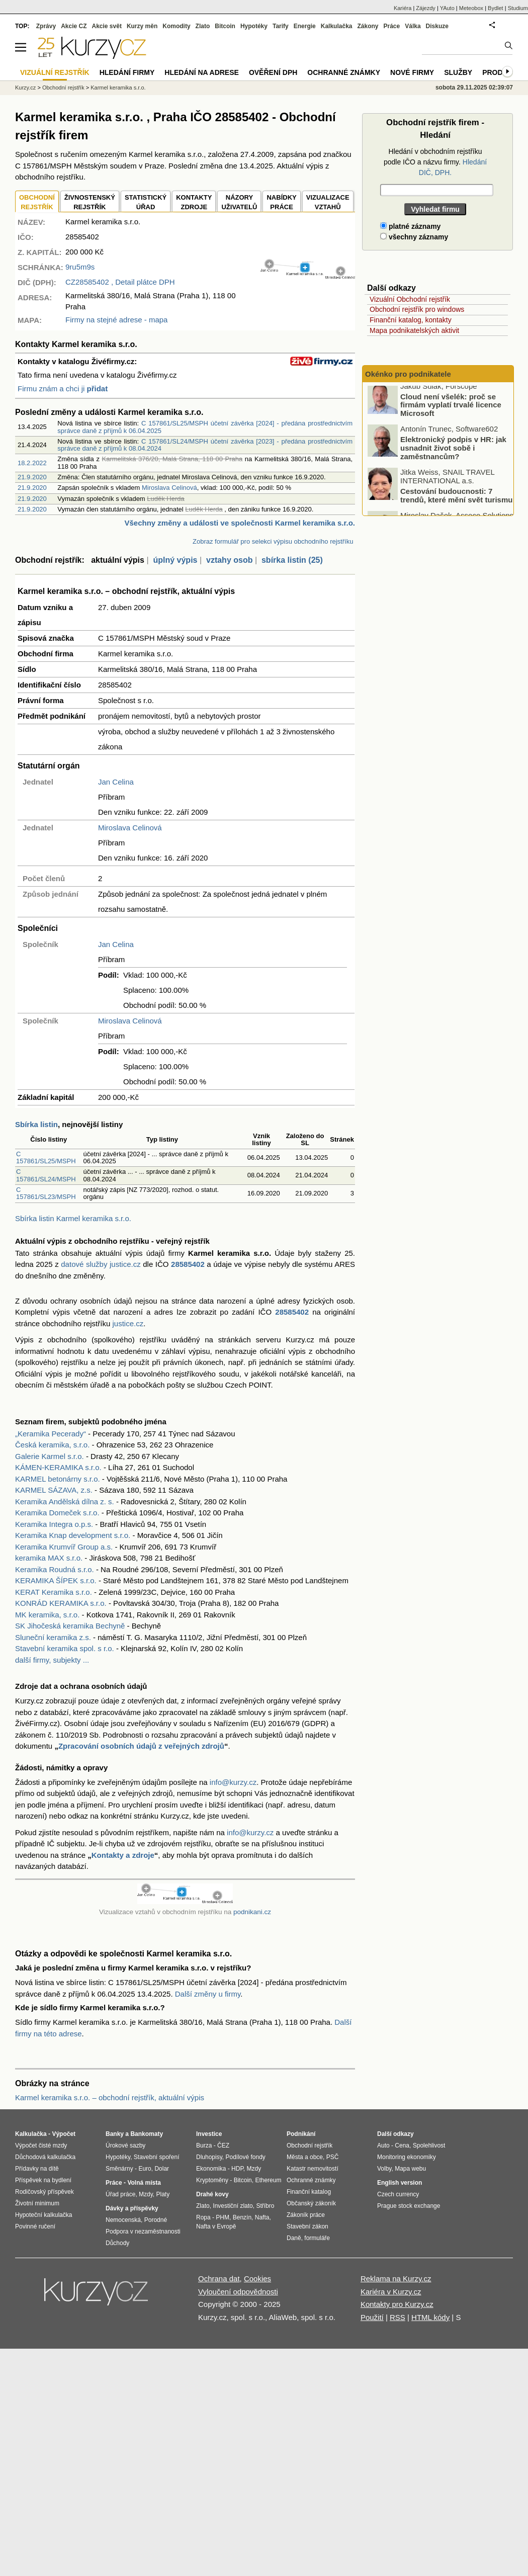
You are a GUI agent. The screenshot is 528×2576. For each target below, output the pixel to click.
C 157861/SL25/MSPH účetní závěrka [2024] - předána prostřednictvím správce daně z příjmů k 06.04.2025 (205, 426)
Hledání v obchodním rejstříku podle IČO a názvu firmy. (435, 162)
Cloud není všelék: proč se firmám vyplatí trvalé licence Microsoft (450, 409)
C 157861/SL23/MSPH (46, 1193)
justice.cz (127, 1323)
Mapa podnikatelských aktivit (414, 330)
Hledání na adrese (201, 72)
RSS (397, 2317)
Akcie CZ (73, 26)
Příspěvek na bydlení (43, 2180)
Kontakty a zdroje (123, 1855)
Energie (305, 26)
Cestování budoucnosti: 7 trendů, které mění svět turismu (456, 500)
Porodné (155, 2219)
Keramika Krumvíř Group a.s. (64, 1546)
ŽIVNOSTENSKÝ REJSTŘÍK (89, 202)
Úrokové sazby (125, 2145)
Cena (402, 2145)
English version (399, 2182)
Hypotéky (254, 26)
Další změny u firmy (208, 1994)
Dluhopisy (209, 2157)
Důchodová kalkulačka (45, 2157)
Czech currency (398, 2194)
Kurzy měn (142, 26)
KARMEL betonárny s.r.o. (57, 1479)
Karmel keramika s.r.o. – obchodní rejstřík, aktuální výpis (109, 2097)
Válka (412, 26)
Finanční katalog (309, 2191)
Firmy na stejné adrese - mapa (116, 319)
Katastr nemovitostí (312, 2168)
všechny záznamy (414, 237)
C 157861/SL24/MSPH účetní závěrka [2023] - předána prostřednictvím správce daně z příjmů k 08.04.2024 (205, 445)
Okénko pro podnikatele (408, 374)
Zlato (203, 26)
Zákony (367, 26)
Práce (392, 26)
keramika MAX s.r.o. (48, 1558)
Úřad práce (120, 2194)
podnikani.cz (252, 1912)
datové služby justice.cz (100, 1264)
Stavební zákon (307, 2226)
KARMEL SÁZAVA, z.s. (54, 1490)
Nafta (262, 2217)
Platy (163, 2194)
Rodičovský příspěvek (44, 2191)
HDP (237, 2168)
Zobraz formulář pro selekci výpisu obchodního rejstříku (273, 541)
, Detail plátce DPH (120, 282)
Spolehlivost (429, 2145)
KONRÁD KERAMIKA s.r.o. (61, 1603)
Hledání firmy (127, 72)
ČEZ (223, 2145)
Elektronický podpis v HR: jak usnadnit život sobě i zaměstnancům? (453, 452)
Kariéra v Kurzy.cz (391, 2291)
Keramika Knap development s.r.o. (72, 1535)
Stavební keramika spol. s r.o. (64, 1648)
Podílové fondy (245, 2157)
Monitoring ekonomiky (406, 2157)
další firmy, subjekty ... (52, 1660)
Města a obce (305, 2157)
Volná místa (143, 2182)
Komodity (176, 26)
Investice (209, 2133)
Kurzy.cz (25, 87)
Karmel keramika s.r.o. (118, 87)
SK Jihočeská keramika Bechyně (70, 1625)
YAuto (447, 8)
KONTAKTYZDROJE (194, 202)
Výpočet (63, 2133)
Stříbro (265, 2205)
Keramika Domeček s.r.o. (57, 1512)
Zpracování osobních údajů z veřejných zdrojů (141, 1746)
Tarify (281, 26)
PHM (222, 2217)
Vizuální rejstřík (55, 72)
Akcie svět (107, 26)
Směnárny (119, 2168)
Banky (115, 2133)
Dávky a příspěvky (132, 2208)
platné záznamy (410, 226)
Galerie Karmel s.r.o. (49, 1456)
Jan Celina (116, 782)
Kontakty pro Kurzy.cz (397, 2304)
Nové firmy (412, 72)
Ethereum (268, 2180)
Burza (204, 2145)
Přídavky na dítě (37, 2168)
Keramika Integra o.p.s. (54, 1524)
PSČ (332, 2157)
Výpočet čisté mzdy (41, 2145)
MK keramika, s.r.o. (47, 1614)
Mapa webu (410, 2168)
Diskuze (437, 26)
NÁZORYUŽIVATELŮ (239, 202)
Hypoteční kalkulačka (43, 2214)
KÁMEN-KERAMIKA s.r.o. (58, 1467)
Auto (383, 2145)
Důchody (117, 2243)
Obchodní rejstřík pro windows (417, 309)
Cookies (257, 2278)
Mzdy (146, 2194)
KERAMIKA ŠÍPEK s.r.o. (56, 1580)
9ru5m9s (80, 267)
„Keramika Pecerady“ (50, 1433)
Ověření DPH (273, 72)
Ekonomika (211, 2168)
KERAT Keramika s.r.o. (53, 1592)
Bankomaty (146, 2133)
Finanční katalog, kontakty (411, 320)
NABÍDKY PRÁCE (281, 202)
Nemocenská (123, 2219)
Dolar (161, 2168)
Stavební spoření (157, 2157)
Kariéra (402, 8)
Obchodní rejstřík (63, 87)
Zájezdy (425, 8)
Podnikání (301, 2133)
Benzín (242, 2217)
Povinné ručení (35, 2226)
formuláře (317, 2238)
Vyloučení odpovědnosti (238, 2291)
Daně (294, 2238)
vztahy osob (229, 560)
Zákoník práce (306, 2214)
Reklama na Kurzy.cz (396, 2278)
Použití (372, 2317)
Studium (518, 8)
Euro (144, 2168)
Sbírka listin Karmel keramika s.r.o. (73, 1218)
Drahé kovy (212, 2194)
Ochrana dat (219, 2278)
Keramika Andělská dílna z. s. (64, 1501)
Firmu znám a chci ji (63, 388)
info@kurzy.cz (233, 1782)
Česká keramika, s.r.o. (52, 1444)
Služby (458, 72)
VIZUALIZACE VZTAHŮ (327, 202)
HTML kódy (430, 2317)
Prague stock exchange (408, 2205)
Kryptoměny (212, 2180)
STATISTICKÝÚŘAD (145, 202)
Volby (384, 2168)
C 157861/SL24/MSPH (46, 1175)
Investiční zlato (232, 2205)
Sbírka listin (36, 1124)
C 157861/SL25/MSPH (46, 1157)
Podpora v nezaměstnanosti (143, 2231)
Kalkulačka (337, 26)
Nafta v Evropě (216, 2226)
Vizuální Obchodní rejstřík (410, 299)
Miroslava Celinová (169, 487)
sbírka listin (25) (292, 560)
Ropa (203, 2217)
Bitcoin (225, 26)
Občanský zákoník (311, 2203)
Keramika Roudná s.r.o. (54, 1569)
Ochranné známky (343, 72)
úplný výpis (175, 560)
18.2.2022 (32, 463)
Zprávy (46, 26)
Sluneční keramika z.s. (53, 1637)
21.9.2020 (32, 477)
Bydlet (495, 8)
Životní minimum (37, 2203)
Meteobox (471, 8)
